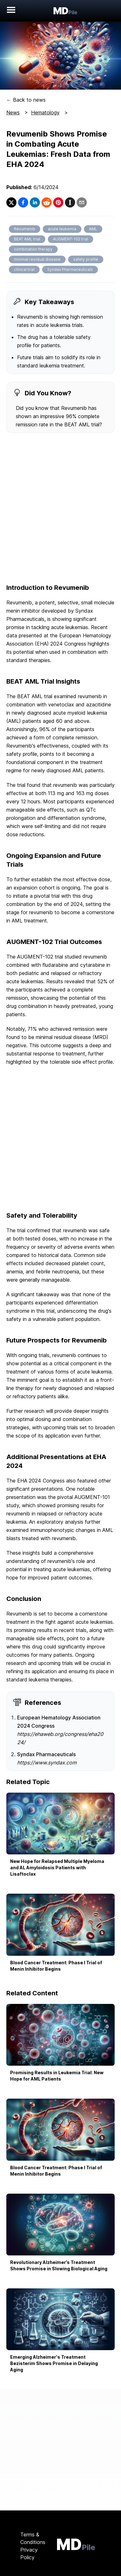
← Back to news (26, 100)
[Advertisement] (60, 509)
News (13, 112)
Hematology (45, 112)
